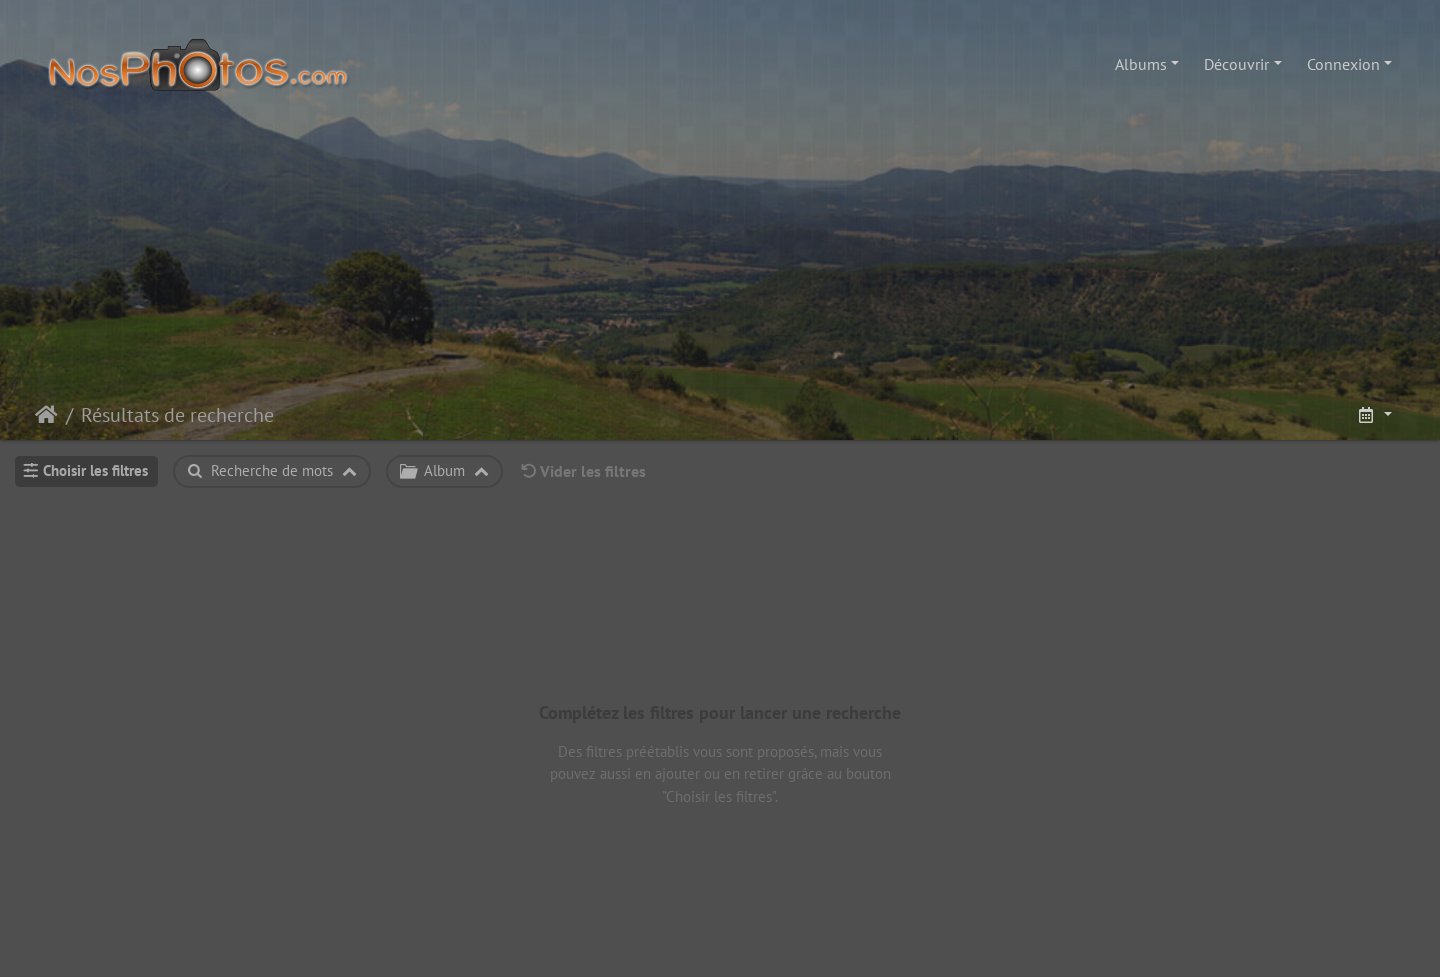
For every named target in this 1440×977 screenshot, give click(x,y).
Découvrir (1236, 64)
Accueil (46, 415)
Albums (1141, 64)
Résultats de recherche (177, 415)
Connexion (1343, 64)
